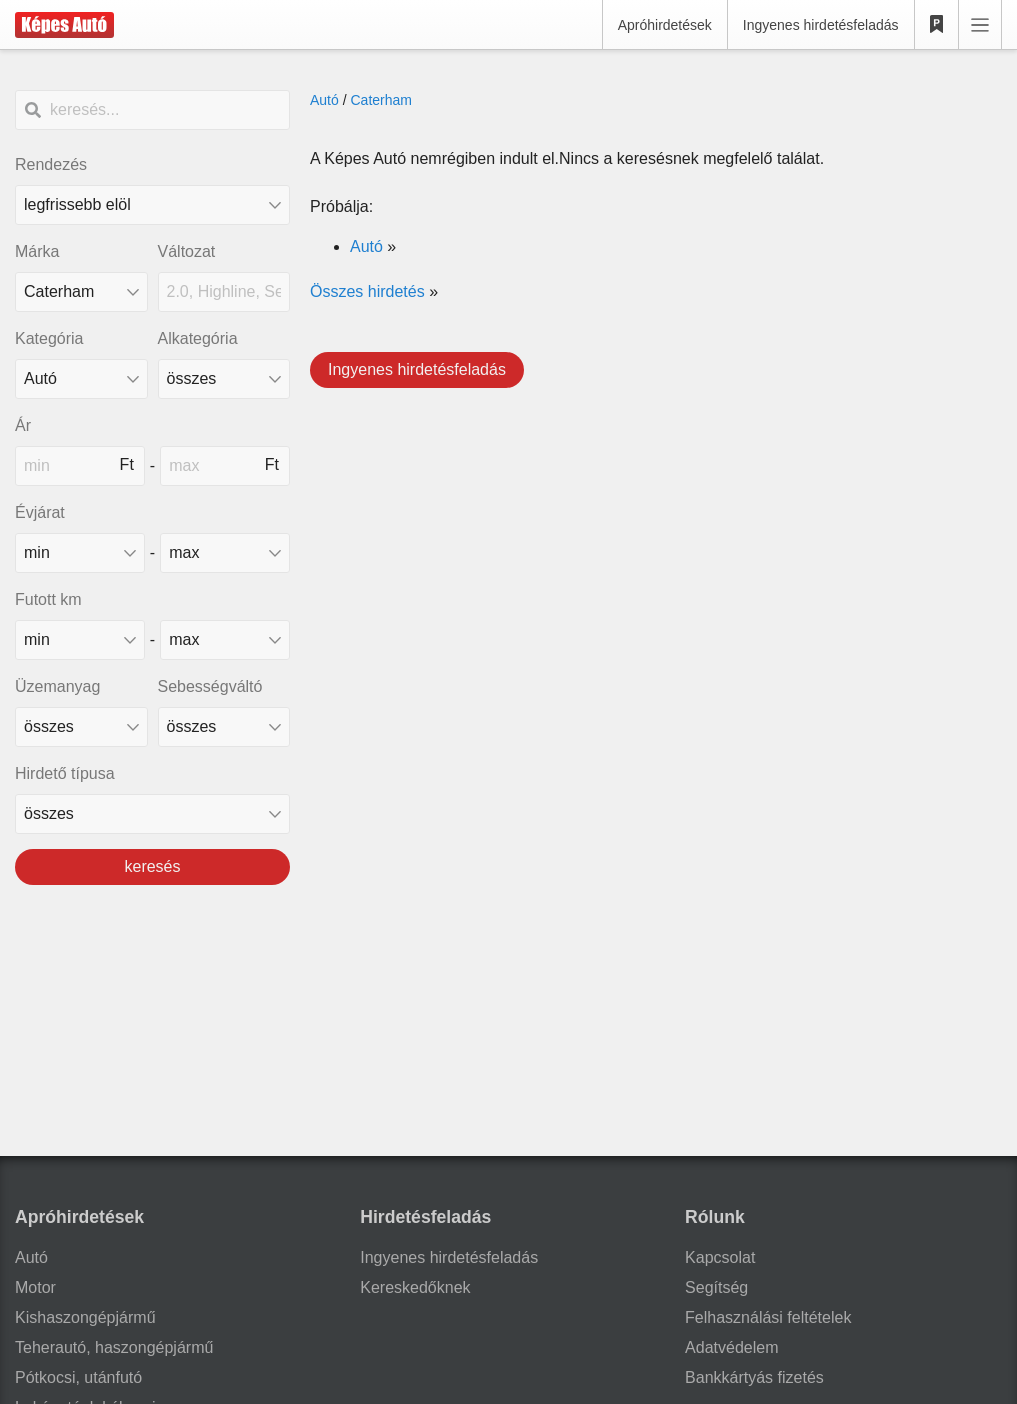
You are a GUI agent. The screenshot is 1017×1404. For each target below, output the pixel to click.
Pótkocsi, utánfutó (78, 1377)
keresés (152, 866)
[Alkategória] (224, 379)
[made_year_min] (80, 553)
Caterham (380, 100)
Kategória (49, 338)
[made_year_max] (225, 553)
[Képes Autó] (64, 25)
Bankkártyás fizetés (754, 1377)
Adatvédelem (731, 1347)
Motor (35, 1287)
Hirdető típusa (65, 773)
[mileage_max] (225, 640)
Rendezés (51, 164)
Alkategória (198, 338)
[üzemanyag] (81, 727)
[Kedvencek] (937, 25)
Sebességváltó (210, 686)
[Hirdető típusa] (152, 814)
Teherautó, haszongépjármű (114, 1347)
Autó (324, 100)
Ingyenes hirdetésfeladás (821, 25)
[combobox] (81, 292)
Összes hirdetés (367, 291)
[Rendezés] (152, 205)
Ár (23, 425)
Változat (187, 251)
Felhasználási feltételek (768, 1317)
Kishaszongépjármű (85, 1317)
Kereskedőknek (415, 1287)
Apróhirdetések (665, 25)
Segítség (716, 1287)
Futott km (48, 599)
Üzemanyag (57, 686)
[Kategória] (81, 379)
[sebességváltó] (224, 727)
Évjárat (40, 512)
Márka (37, 251)
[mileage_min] (80, 640)
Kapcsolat (720, 1257)
